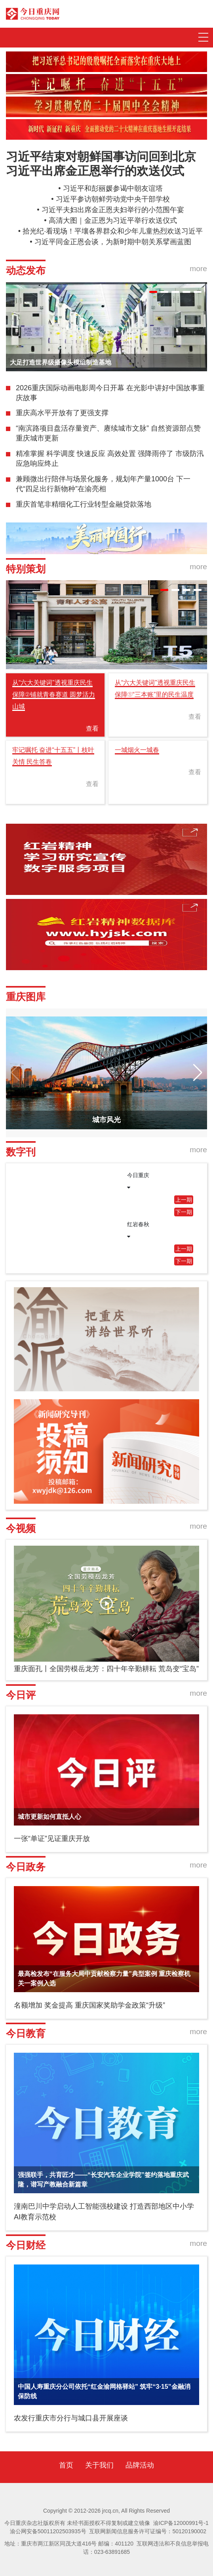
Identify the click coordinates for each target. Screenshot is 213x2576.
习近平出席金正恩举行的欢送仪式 (95, 170)
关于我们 (99, 2465)
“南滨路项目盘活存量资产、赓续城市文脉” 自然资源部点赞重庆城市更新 (108, 433)
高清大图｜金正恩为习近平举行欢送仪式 (113, 220)
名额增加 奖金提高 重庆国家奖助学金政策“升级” (89, 2005)
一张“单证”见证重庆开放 (52, 1839)
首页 (66, 2465)
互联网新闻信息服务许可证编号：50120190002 (147, 2531)
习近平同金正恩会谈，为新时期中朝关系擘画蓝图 (112, 242)
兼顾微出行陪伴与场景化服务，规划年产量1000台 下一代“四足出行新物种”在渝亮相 (103, 484)
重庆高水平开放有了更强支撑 (62, 413)
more (198, 268)
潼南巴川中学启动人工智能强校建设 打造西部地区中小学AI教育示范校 (104, 2211)
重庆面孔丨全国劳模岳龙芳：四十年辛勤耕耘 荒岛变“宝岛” (106, 1669)
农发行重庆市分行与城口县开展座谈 (71, 2418)
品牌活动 (140, 2465)
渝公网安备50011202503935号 (48, 2531)
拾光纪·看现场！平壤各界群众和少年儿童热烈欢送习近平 (113, 231)
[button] (153, 292)
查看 (92, 728)
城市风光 (106, 1120)
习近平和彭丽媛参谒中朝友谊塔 (113, 188)
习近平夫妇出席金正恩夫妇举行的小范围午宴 (113, 210)
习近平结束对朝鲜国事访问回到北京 (101, 156)
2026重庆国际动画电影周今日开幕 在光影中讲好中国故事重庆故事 (110, 393)
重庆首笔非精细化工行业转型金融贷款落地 (83, 504)
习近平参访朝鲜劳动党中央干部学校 (113, 199)
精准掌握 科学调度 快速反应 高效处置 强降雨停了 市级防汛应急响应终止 (110, 459)
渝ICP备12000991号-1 (181, 2523)
